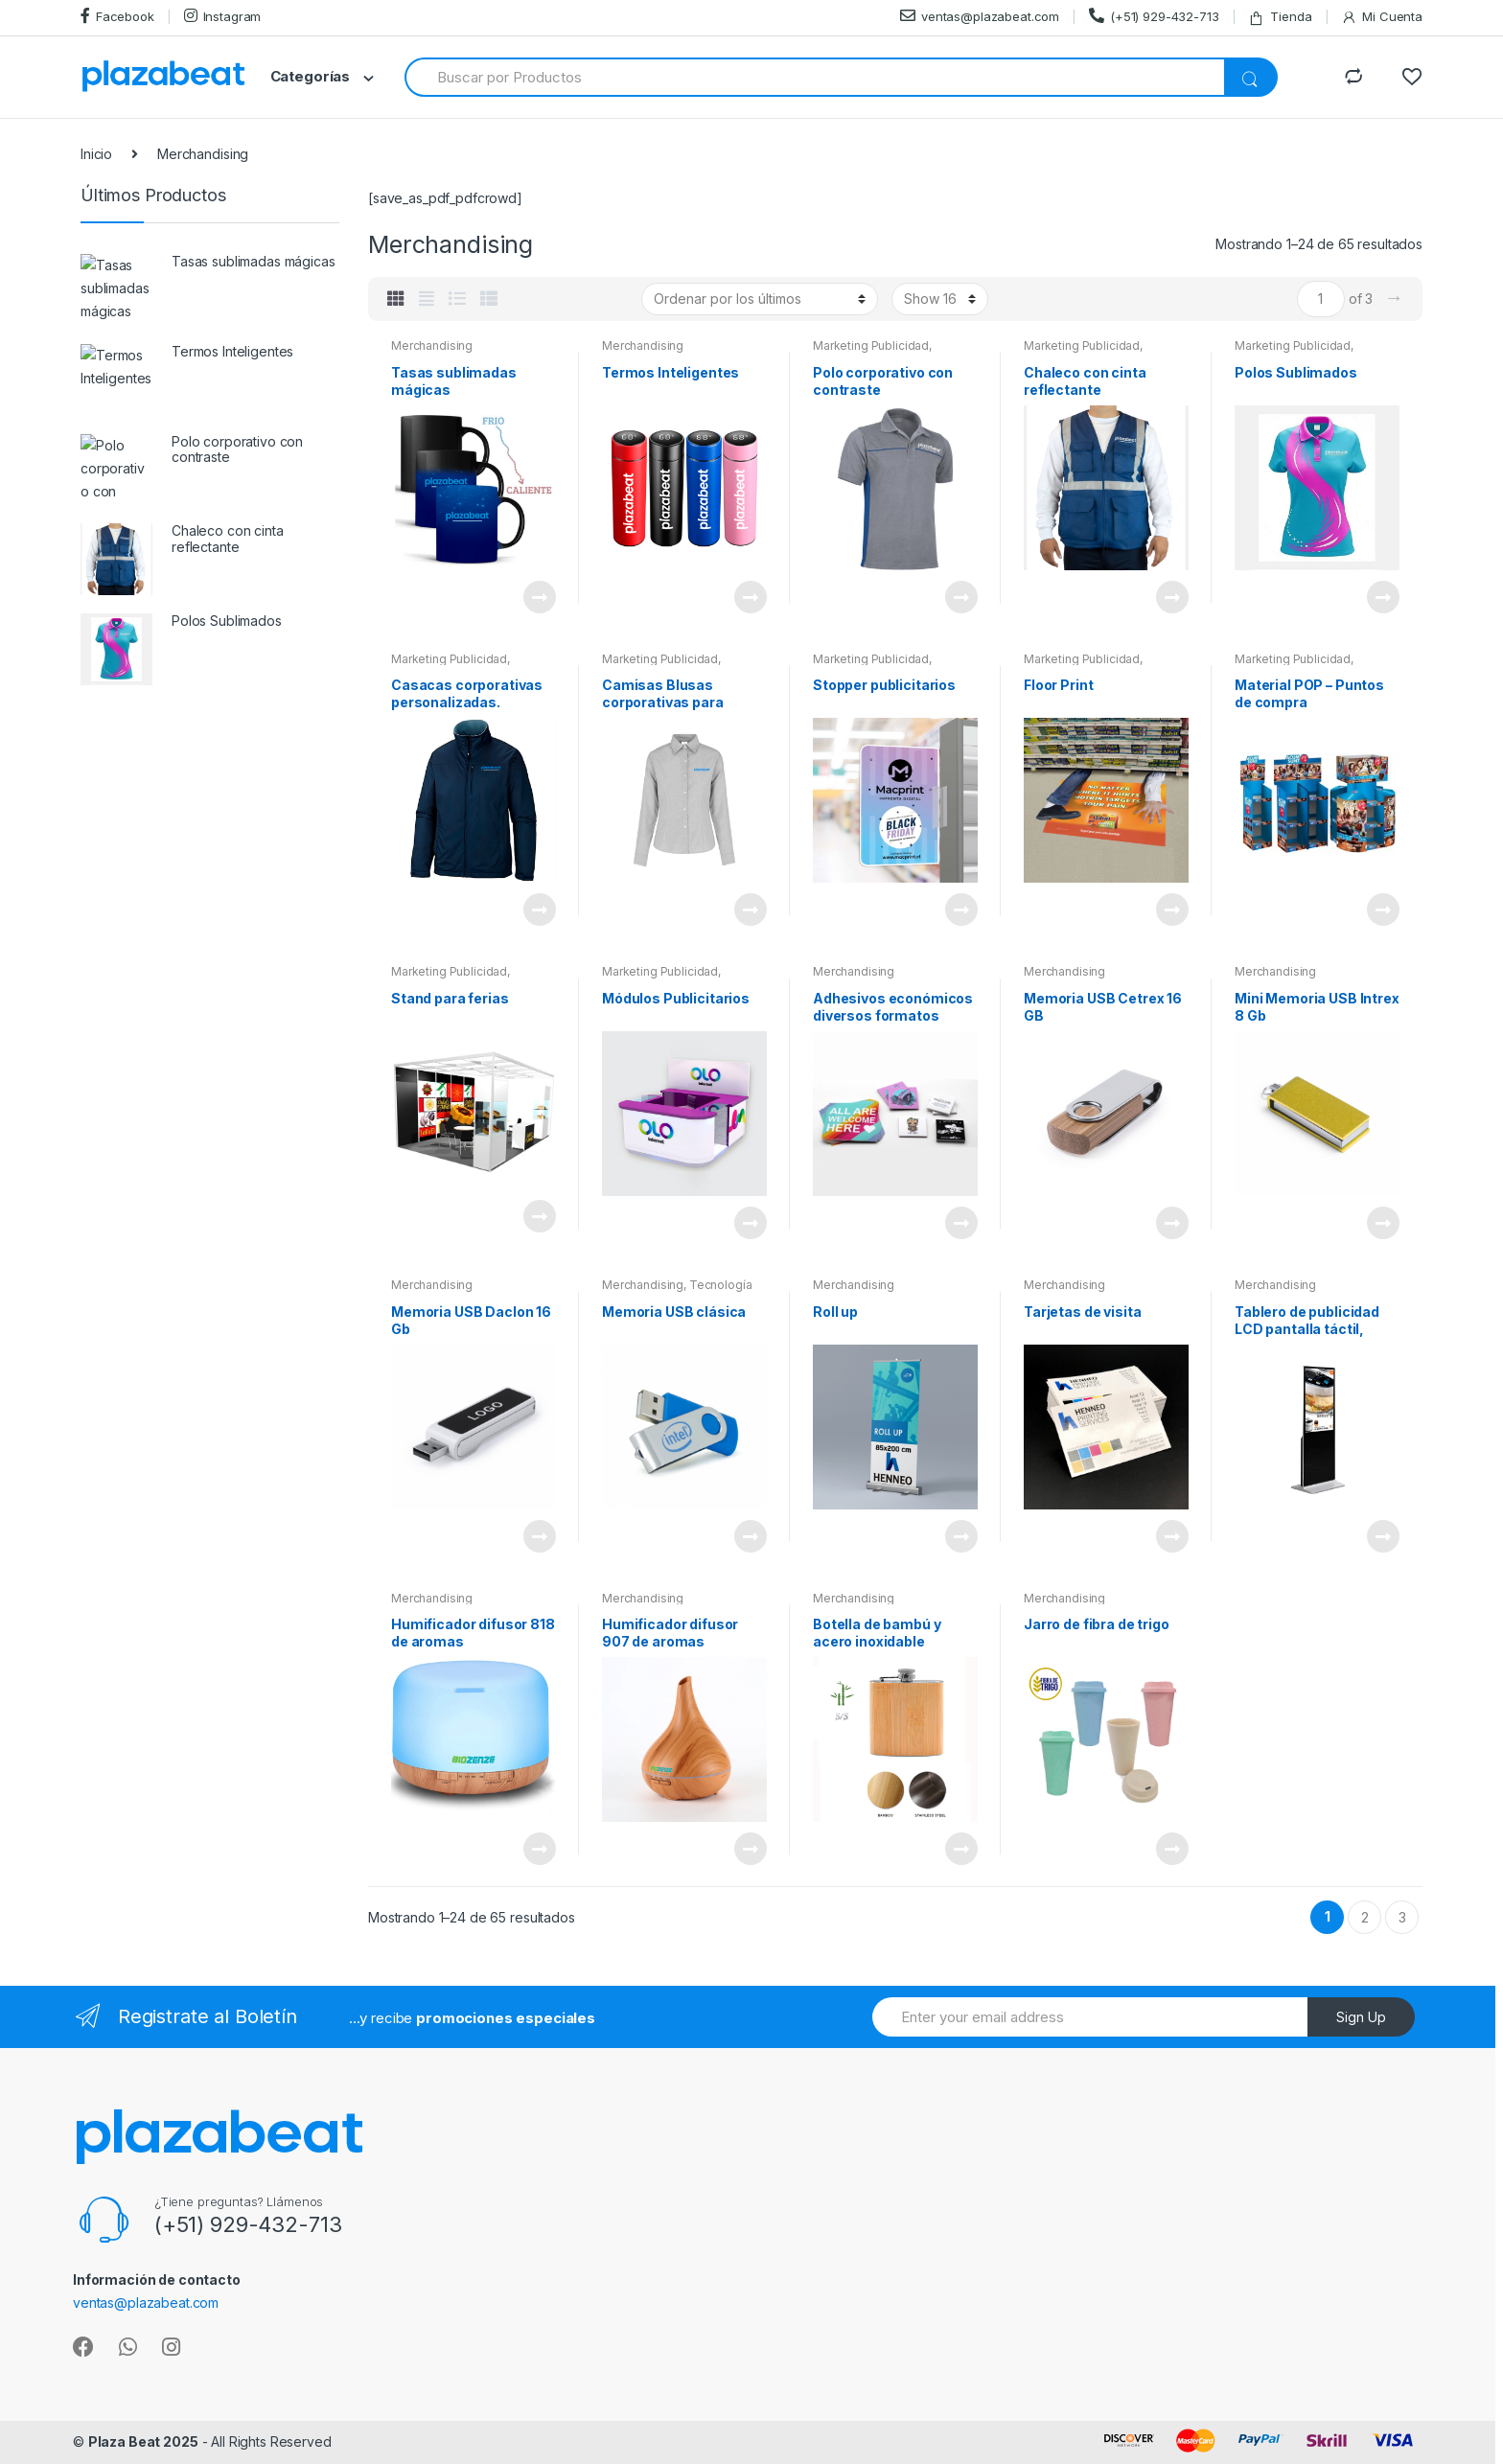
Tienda (1279, 17)
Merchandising (432, 345)
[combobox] (815, 77)
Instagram (223, 16)
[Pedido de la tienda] (759, 299)
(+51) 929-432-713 (1154, 16)
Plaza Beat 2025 (143, 2441)
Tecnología (720, 1285)
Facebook (117, 16)
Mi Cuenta (1381, 17)
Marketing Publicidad (871, 345)
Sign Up (1361, 2017)
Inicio (96, 154)
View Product (538, 597)
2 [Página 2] (1365, 1917)
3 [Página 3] (1402, 1917)
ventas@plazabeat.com (979, 16)
